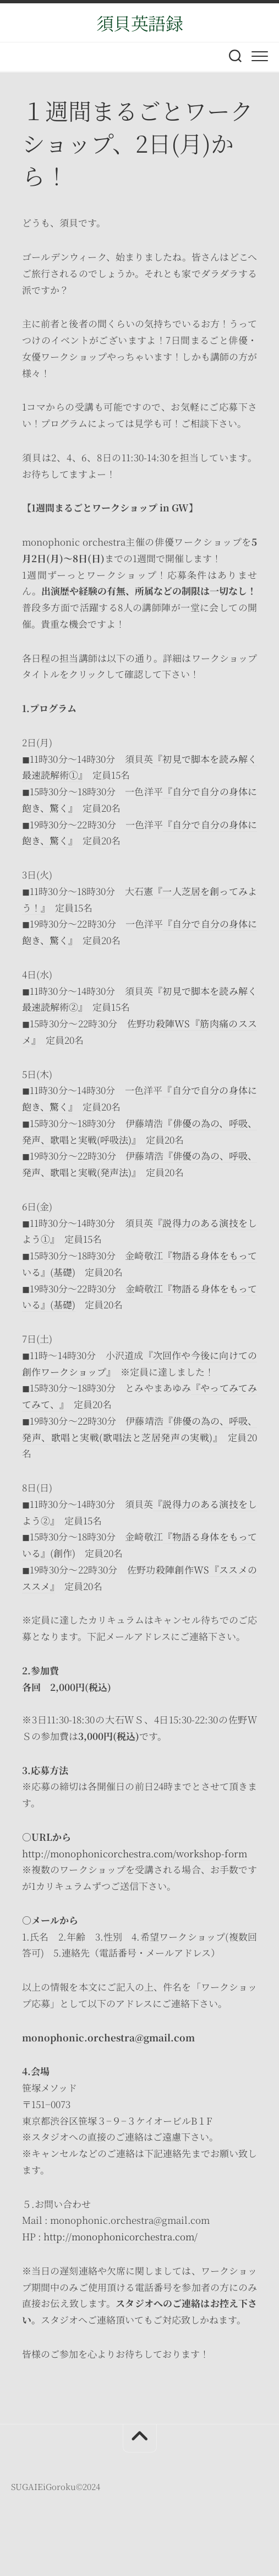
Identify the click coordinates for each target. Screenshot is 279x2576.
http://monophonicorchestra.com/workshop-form (134, 1853)
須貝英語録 (139, 22)
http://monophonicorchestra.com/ (120, 2236)
